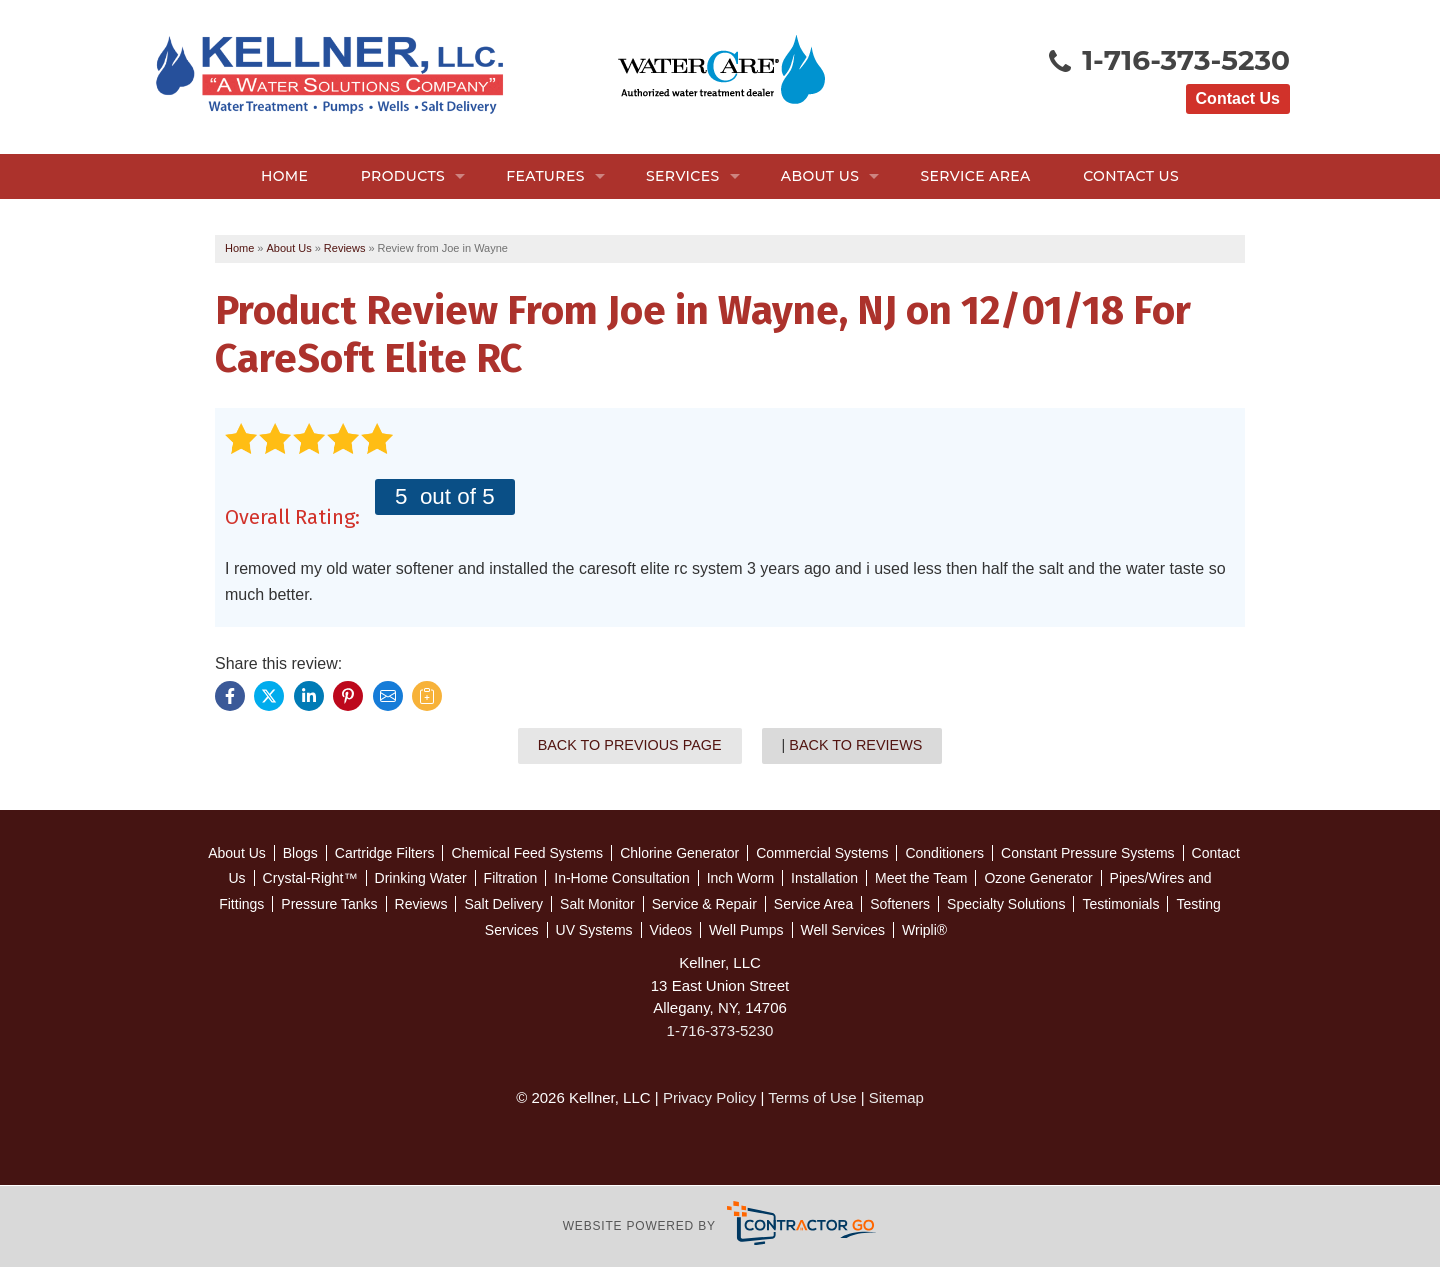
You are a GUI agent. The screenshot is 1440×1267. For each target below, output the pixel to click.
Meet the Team (921, 878)
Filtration (511, 878)
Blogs (300, 853)
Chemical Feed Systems (527, 853)
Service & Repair (704, 904)
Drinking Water (421, 878)
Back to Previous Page (630, 745)
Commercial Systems (822, 853)
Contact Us (1238, 98)
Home (284, 176)
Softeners (900, 904)
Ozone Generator (1038, 878)
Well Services (843, 930)
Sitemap (896, 1097)
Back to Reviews (855, 745)
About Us (820, 176)
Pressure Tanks (329, 904)
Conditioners (944, 853)
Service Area (975, 176)
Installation (824, 878)
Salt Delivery (503, 904)
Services (683, 176)
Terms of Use (812, 1097)
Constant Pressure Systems (1088, 853)
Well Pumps (746, 930)
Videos (671, 930)
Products (403, 176)
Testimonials (1120, 904)
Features (545, 176)
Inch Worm (740, 878)
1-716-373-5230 (1168, 62)
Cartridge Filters (385, 853)
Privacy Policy (709, 1097)
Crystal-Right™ (310, 878)
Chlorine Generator (679, 853)
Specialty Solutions (1006, 904)
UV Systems (594, 930)
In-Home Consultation (621, 878)
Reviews (421, 904)
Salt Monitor (597, 904)
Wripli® (924, 930)
